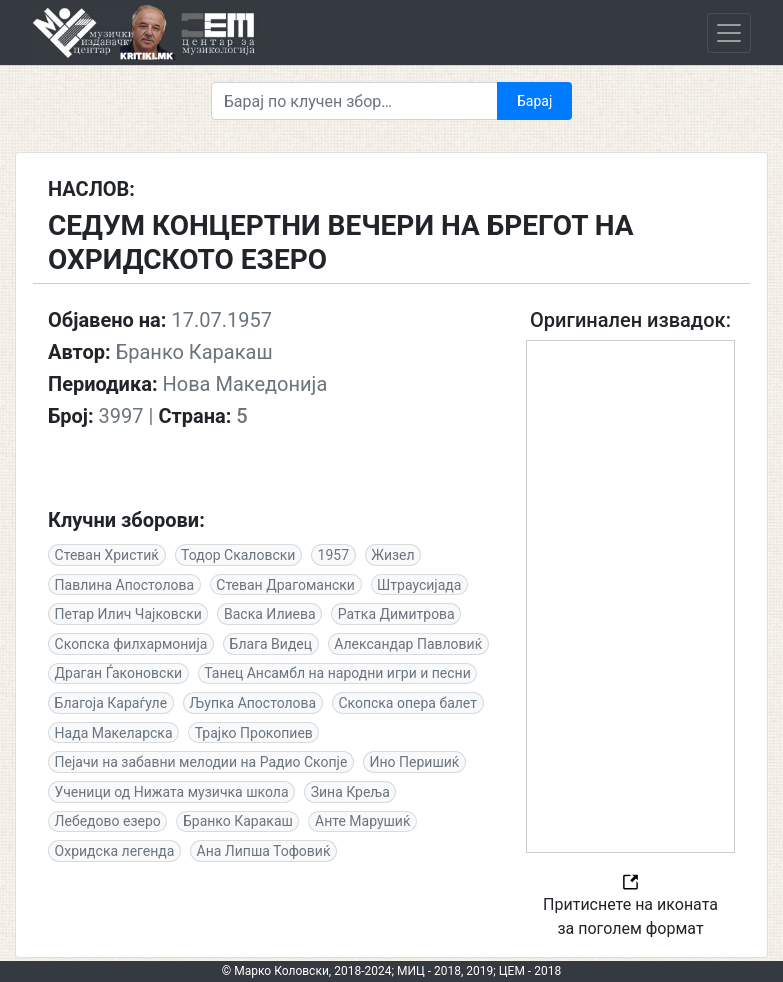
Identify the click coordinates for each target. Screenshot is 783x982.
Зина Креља (350, 792)
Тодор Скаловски (238, 555)
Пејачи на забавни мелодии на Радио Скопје (201, 762)
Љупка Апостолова (252, 703)
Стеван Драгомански (285, 585)
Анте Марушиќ (363, 821)
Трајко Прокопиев (254, 733)
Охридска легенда (115, 851)
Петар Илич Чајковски (128, 614)
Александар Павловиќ (408, 644)
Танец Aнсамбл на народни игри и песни (337, 673)
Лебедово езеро (108, 821)
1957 (333, 555)
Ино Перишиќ (415, 762)
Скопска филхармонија (131, 644)
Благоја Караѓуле (111, 703)
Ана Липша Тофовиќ (264, 851)
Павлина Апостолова (125, 585)
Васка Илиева (270, 614)
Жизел (392, 555)
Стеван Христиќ (107, 555)
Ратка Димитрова (396, 614)
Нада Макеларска (114, 733)
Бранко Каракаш (238, 821)
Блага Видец (271, 644)
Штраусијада (419, 585)
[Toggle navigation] (729, 33)
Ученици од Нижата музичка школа (172, 792)
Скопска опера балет (407, 703)
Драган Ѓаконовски (118, 673)
